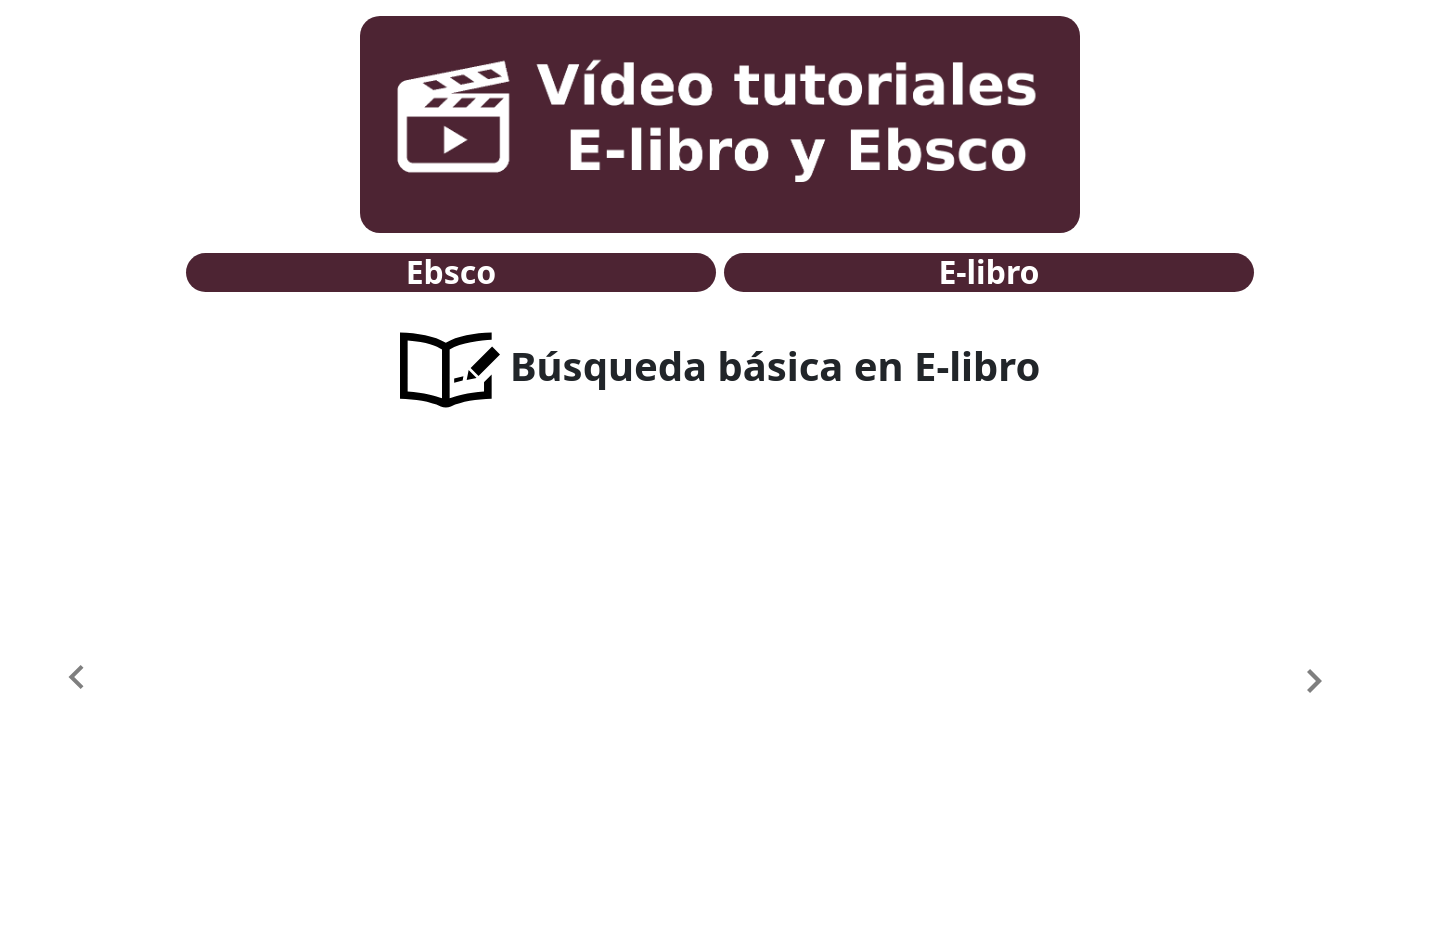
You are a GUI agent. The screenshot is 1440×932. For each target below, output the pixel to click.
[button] (108, 680)
